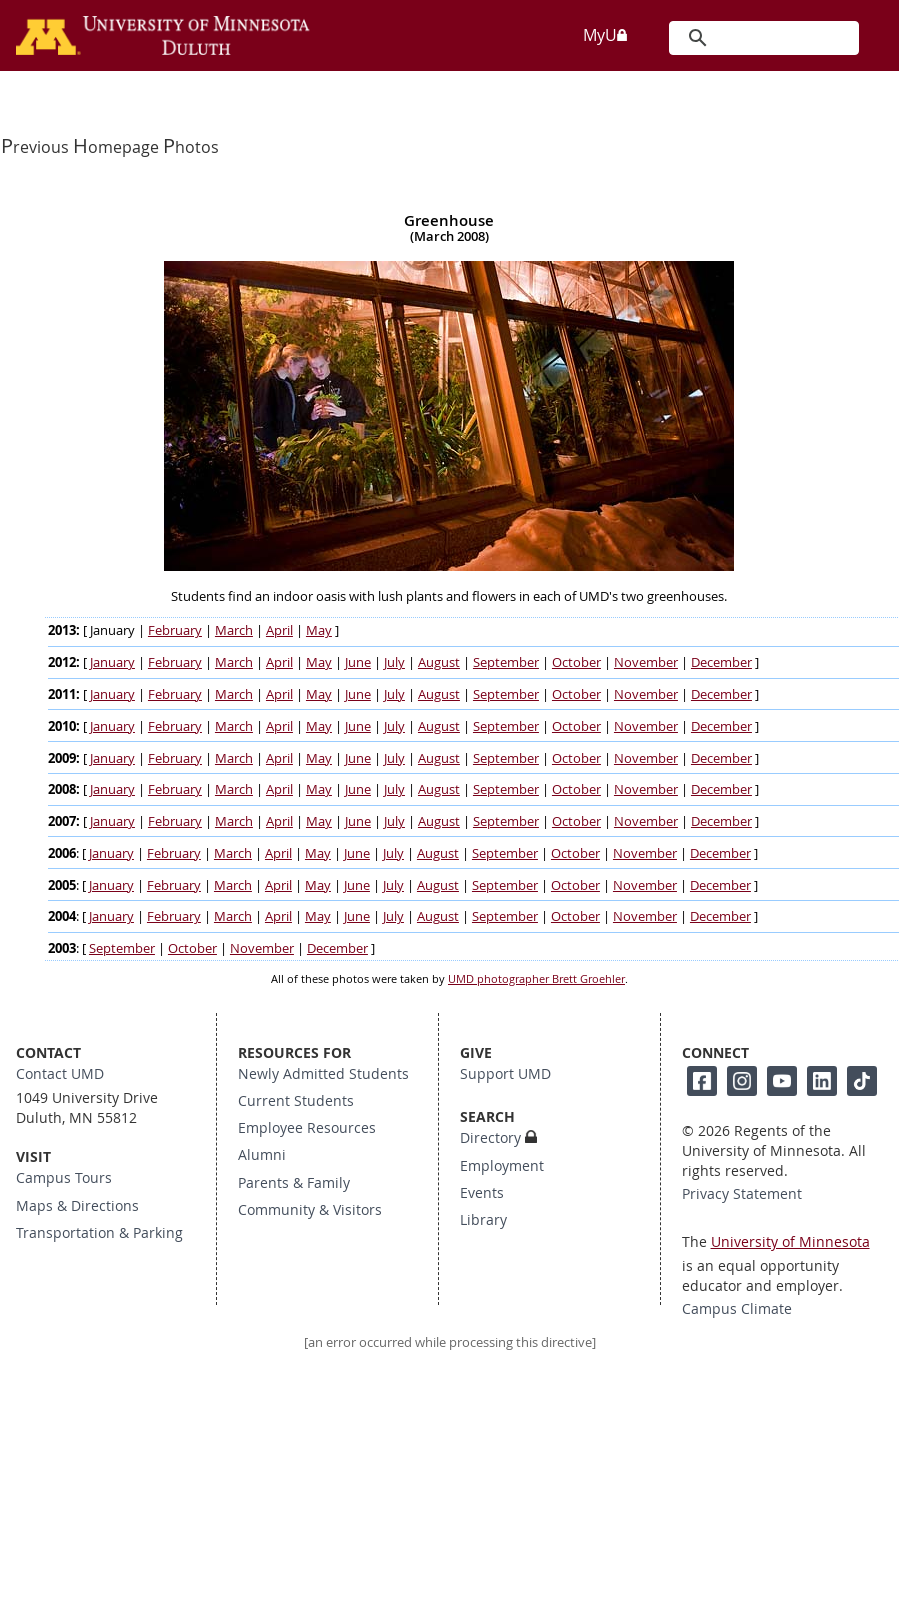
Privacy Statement (742, 1194)
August (439, 662)
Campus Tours (64, 1178)
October (576, 662)
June (358, 662)
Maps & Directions (77, 1206)
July (394, 662)
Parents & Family (294, 1183)
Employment (502, 1166)
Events (482, 1193)
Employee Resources (307, 1128)
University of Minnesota (790, 1242)
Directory (490, 1138)
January (112, 662)
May (319, 630)
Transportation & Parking (99, 1233)
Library (483, 1220)
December (721, 662)
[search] (762, 38)
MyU (606, 35)
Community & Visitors (310, 1210)
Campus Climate (737, 1309)
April (279, 630)
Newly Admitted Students (323, 1074)
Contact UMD (60, 1074)
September (506, 662)
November (646, 662)
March (234, 630)
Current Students (296, 1101)
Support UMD (505, 1074)
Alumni (262, 1155)
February (175, 630)
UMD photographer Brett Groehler (536, 979)
